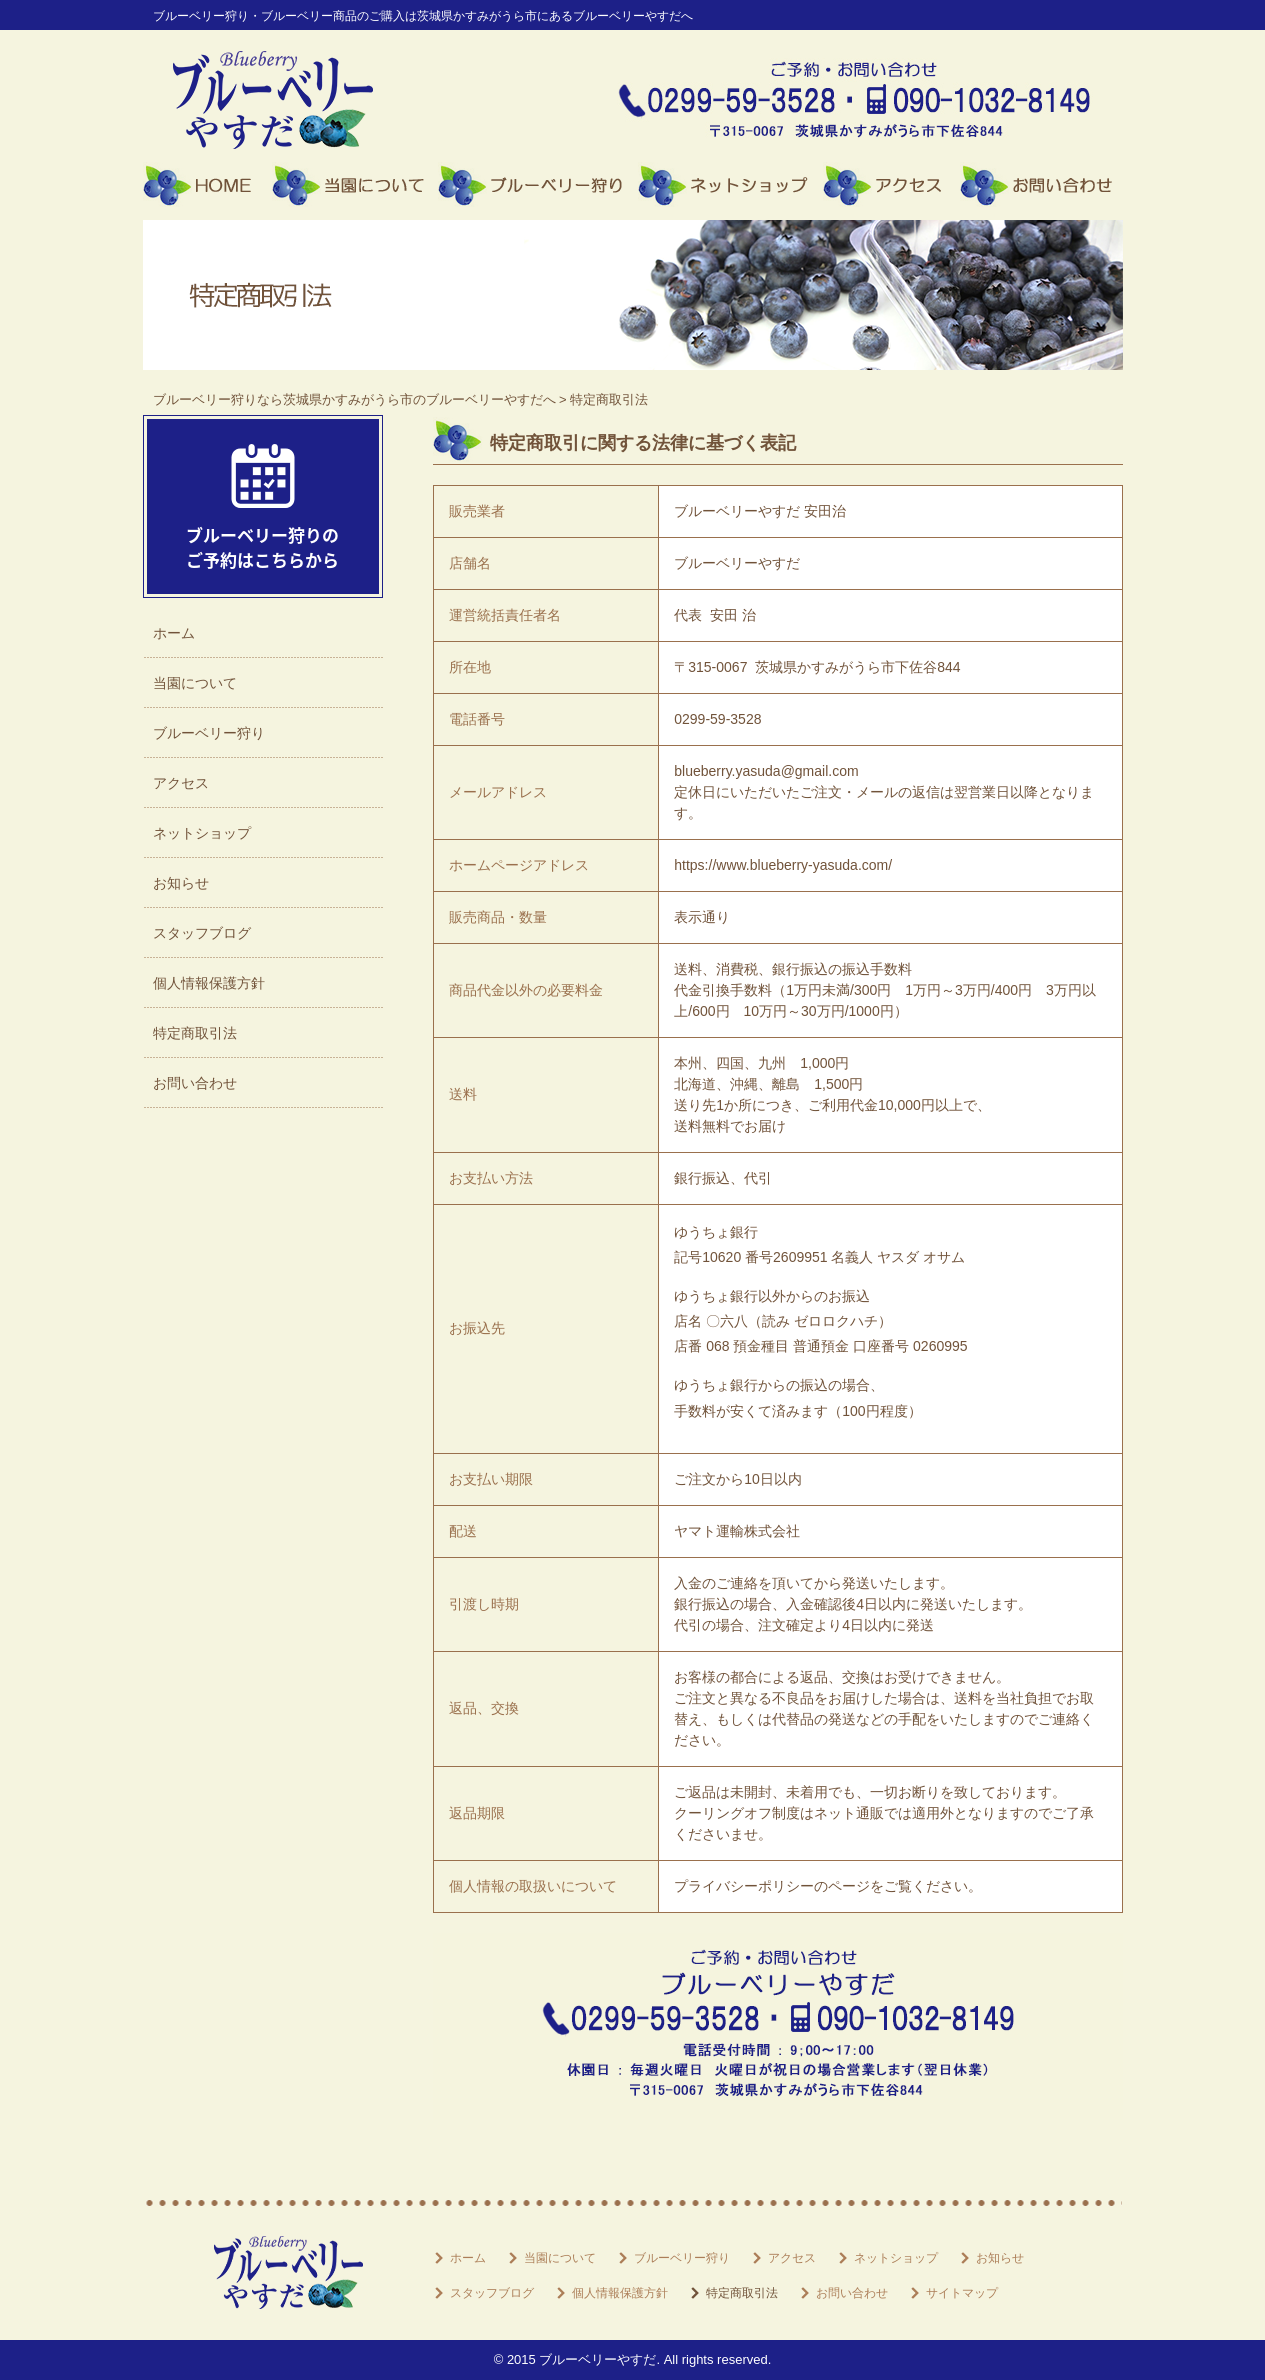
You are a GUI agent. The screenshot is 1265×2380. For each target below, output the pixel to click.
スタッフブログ (202, 933)
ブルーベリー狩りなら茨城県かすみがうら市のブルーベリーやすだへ (354, 399)
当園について (355, 185)
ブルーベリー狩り (538, 185)
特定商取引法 (195, 1033)
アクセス (891, 185)
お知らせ (181, 883)
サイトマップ (962, 2293)
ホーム (207, 185)
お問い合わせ (1041, 185)
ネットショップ (730, 185)
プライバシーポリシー (744, 1886)
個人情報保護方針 (209, 983)
